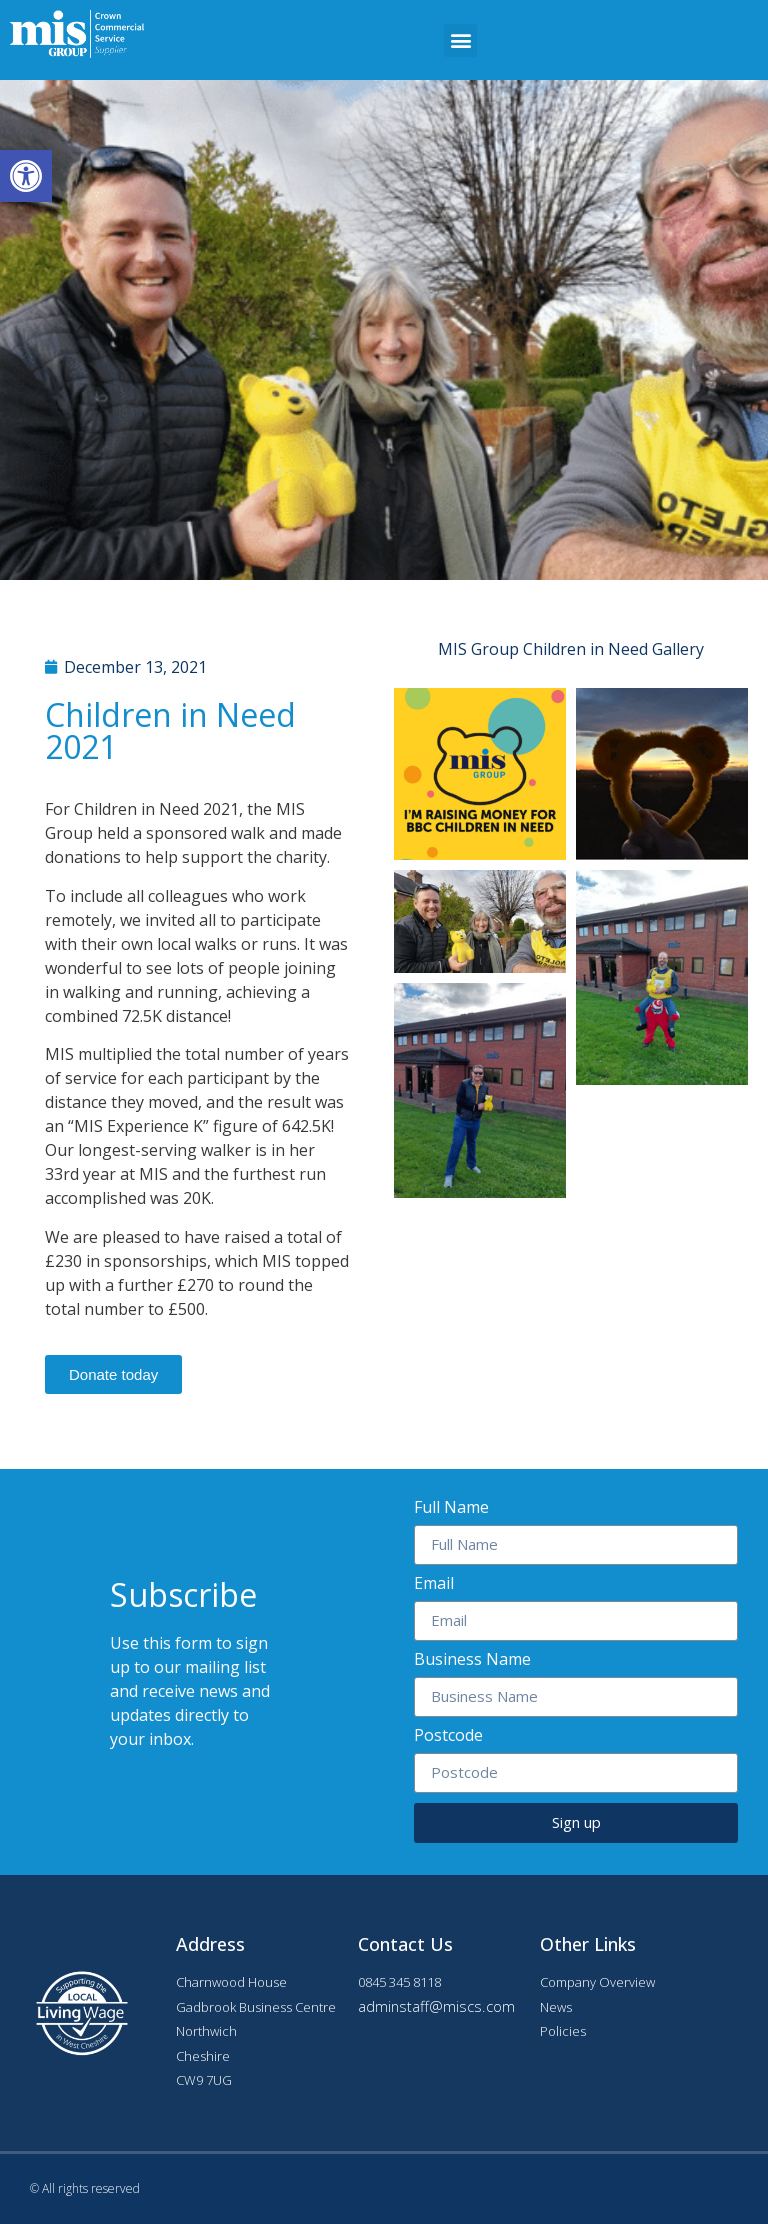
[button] (460, 40)
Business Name (472, 1660)
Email (434, 1584)
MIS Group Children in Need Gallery (571, 649)
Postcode (448, 1736)
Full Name (451, 1508)
